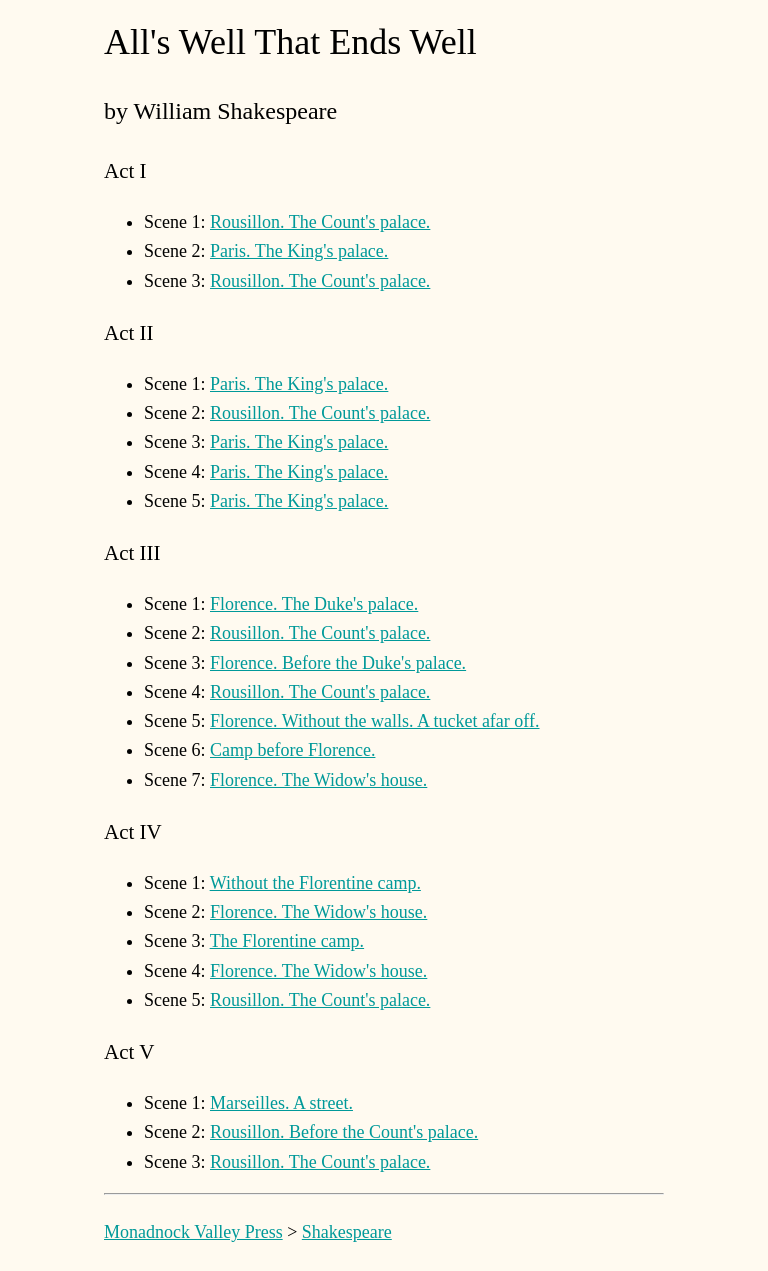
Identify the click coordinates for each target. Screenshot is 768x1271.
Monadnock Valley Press (193, 1232)
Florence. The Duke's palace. (314, 604)
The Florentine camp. (287, 941)
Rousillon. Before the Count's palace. (344, 1132)
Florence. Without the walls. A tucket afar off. (375, 721)
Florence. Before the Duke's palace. (338, 663)
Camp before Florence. (292, 750)
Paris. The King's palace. (299, 251)
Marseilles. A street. (281, 1103)
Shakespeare (347, 1232)
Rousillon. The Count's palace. (320, 222)
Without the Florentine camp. (315, 883)
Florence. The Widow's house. (318, 780)
